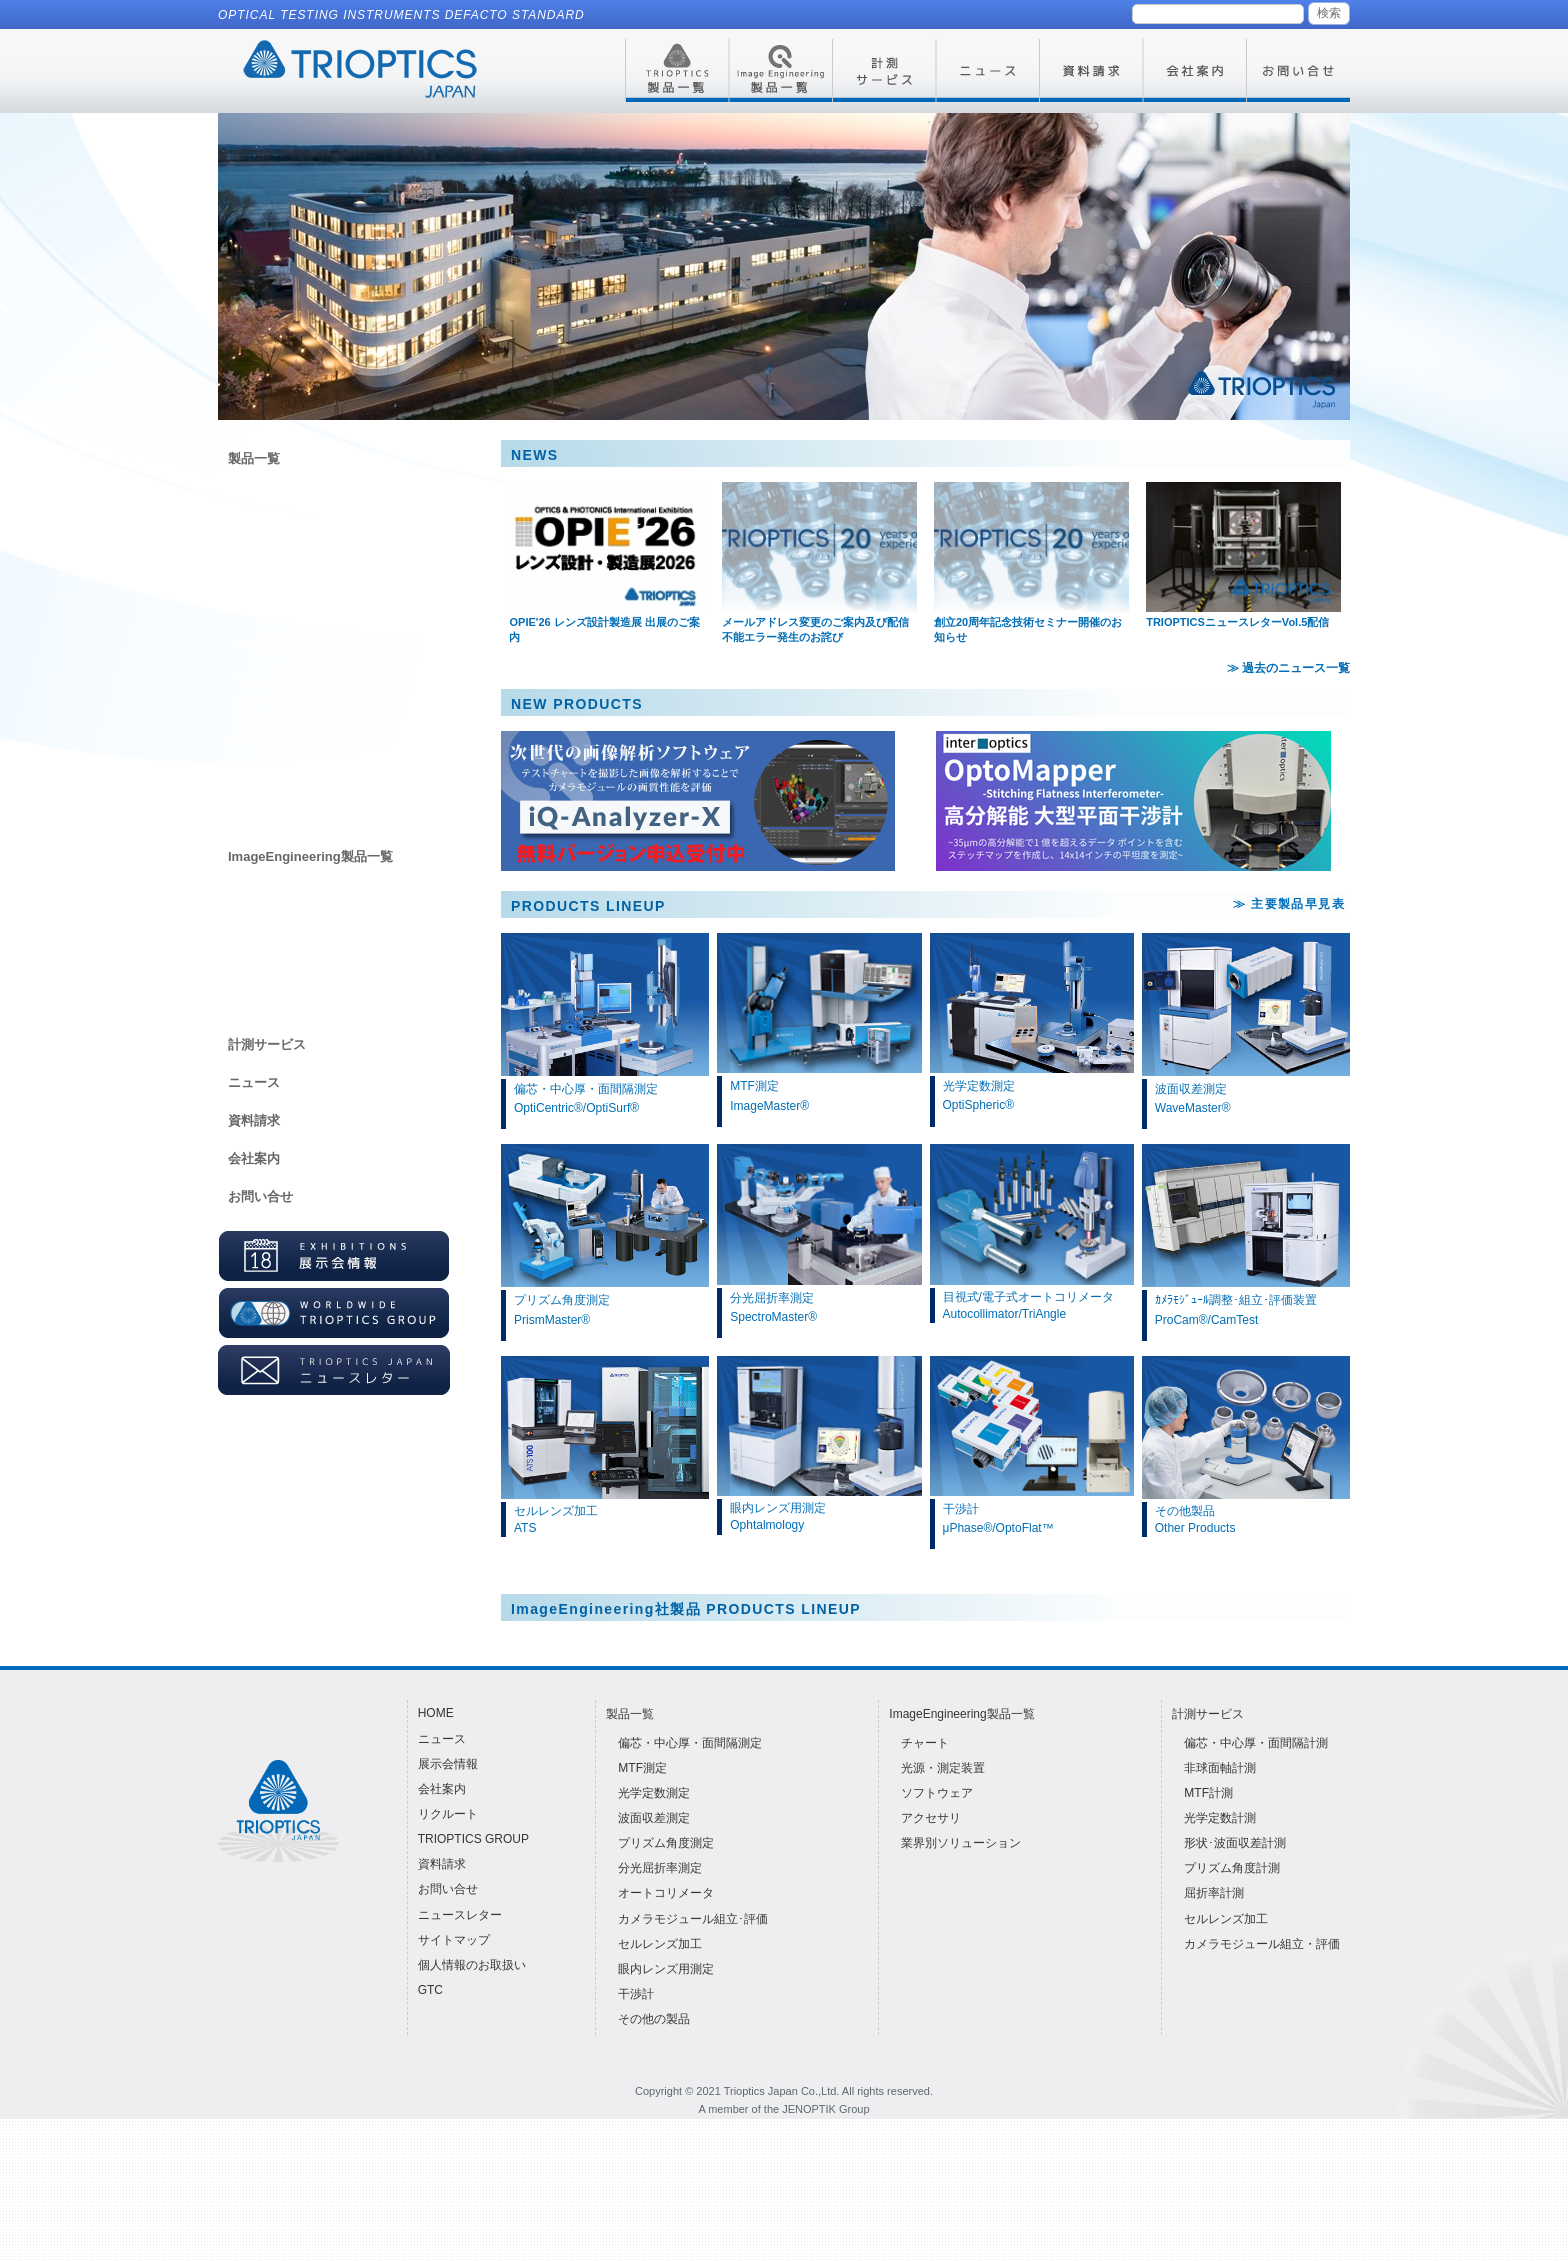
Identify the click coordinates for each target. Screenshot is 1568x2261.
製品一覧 (254, 458)
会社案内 (254, 1158)
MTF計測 (1208, 1936)
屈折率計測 (1214, 2036)
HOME (436, 1856)
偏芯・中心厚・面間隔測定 (305, 493)
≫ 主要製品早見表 (1289, 904)
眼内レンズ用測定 (281, 763)
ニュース (254, 1082)
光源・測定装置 (275, 921)
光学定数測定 (269, 553)
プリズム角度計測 (1232, 2011)
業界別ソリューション (293, 1011)
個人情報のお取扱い (472, 2108)
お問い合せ (260, 1196)
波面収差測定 (269, 583)
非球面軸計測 (1220, 1911)
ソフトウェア (269, 951)
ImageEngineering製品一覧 (310, 856)
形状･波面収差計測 (1235, 1986)
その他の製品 (269, 823)
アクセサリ (263, 981)
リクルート (448, 1957)
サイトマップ (454, 2082)
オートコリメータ (281, 673)
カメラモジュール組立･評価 (308, 703)
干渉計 (251, 793)
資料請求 (254, 1120)
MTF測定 (257, 523)
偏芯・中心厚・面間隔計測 (1256, 1885)
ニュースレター (460, 2057)
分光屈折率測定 (275, 643)
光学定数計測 (1220, 1961)
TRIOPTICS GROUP (473, 1982)
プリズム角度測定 (281, 613)
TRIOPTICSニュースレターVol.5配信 (1237, 622)
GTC (430, 2133)
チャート (257, 891)
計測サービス (267, 1044)
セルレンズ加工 (275, 733)
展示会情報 (448, 1906)
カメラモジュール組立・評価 (1262, 2087)
